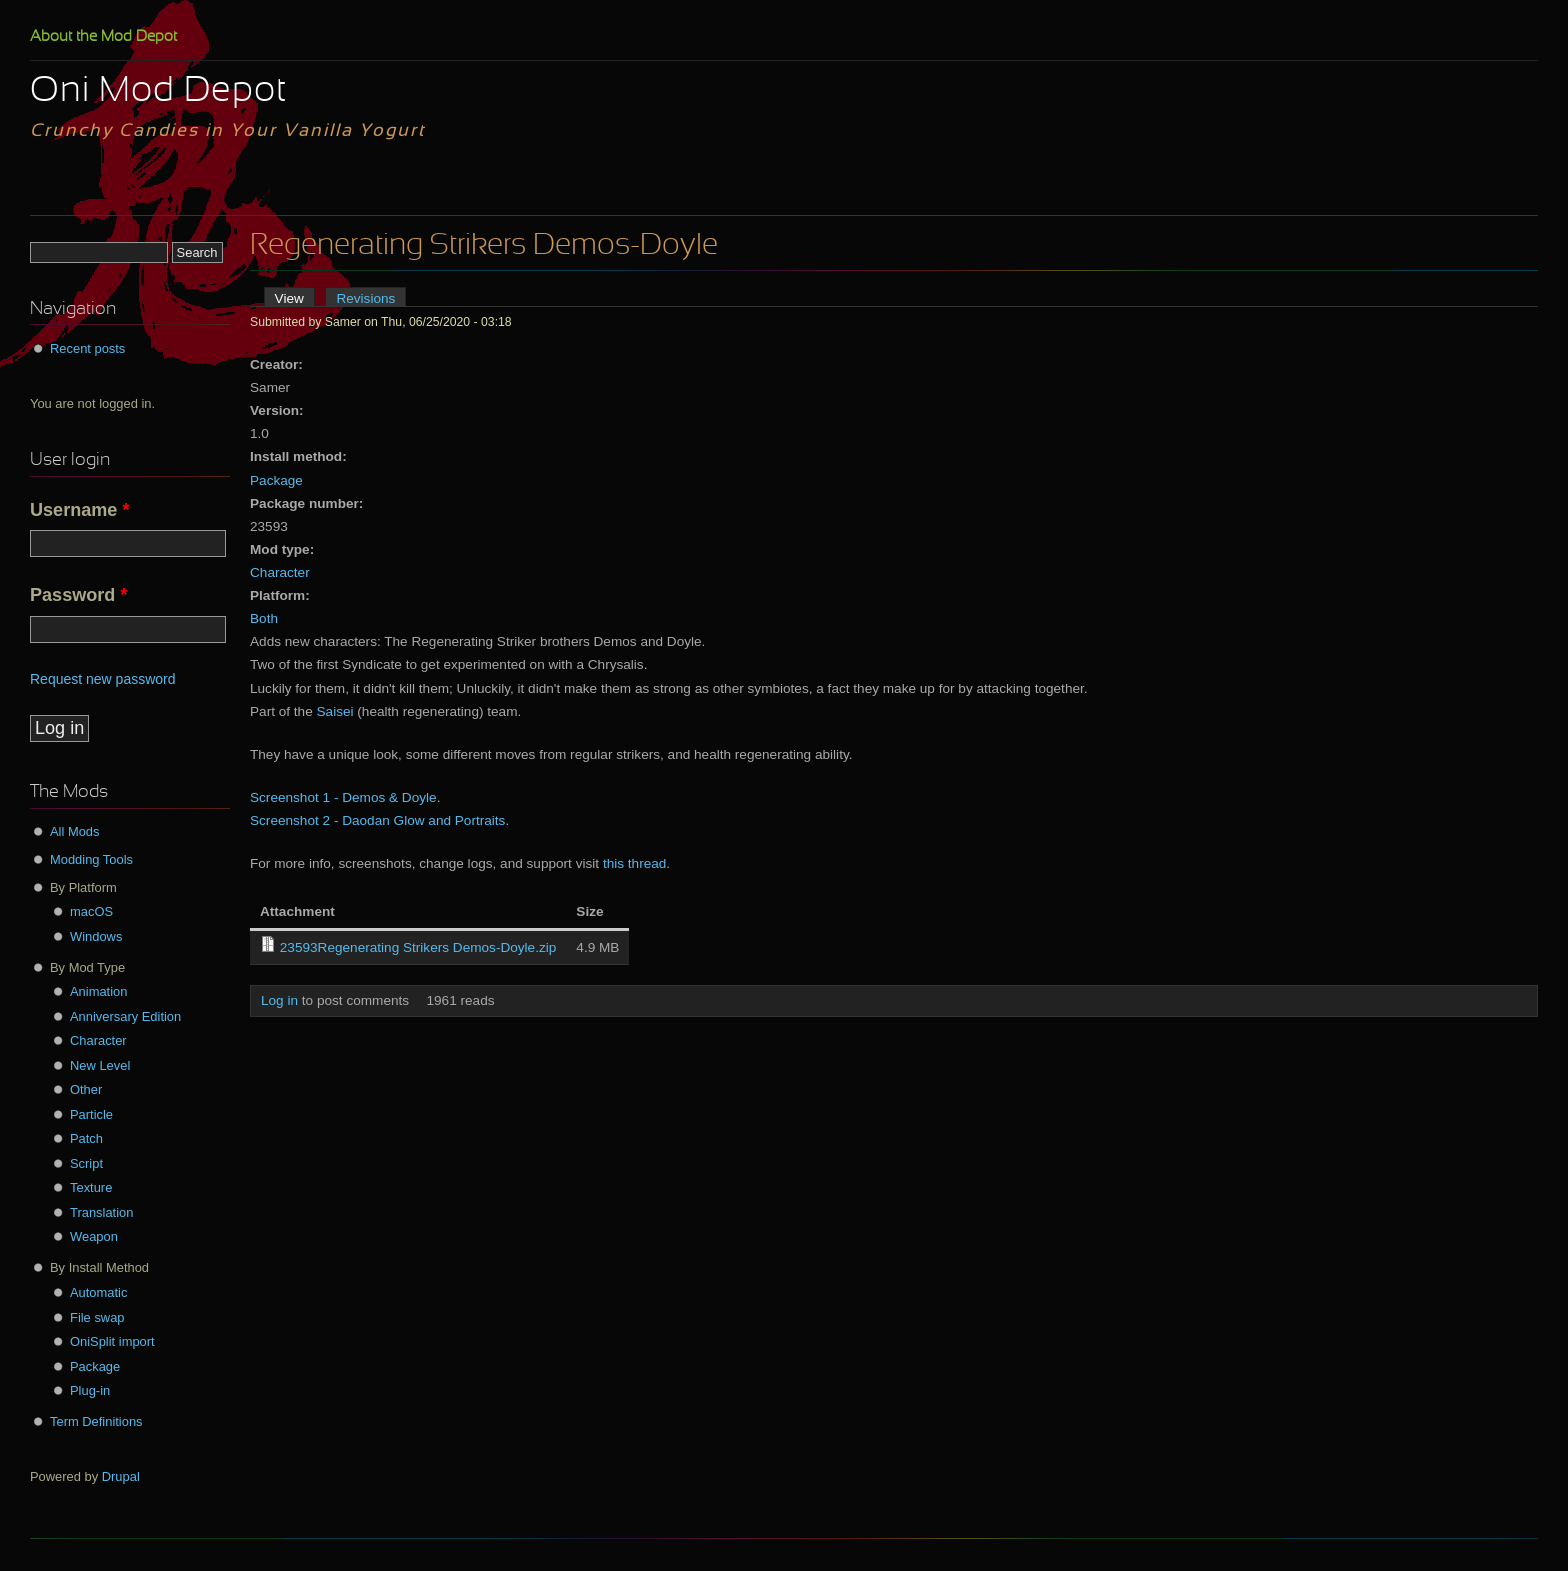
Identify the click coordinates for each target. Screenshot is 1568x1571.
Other (86, 1089)
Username (80, 510)
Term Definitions (96, 1421)
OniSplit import (112, 1341)
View (295, 298)
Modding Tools (91, 859)
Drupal (121, 1476)
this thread (634, 863)
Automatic (98, 1292)
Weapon (94, 1236)
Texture (91, 1187)
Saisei (335, 711)
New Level (100, 1065)
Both (264, 618)
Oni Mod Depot (158, 92)
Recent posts (87, 348)
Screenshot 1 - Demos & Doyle (343, 797)
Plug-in (90, 1390)
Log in (279, 1000)
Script (86, 1163)
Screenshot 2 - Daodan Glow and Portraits (377, 820)
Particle (91, 1114)
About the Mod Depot (103, 37)
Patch (86, 1138)
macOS (91, 911)
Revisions (365, 298)
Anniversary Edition (125, 1016)
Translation (101, 1212)
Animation (98, 991)
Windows (96, 936)
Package (276, 480)
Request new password (103, 679)
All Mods (75, 831)
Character (280, 572)
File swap (97, 1317)
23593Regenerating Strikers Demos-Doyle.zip (418, 947)
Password (78, 595)
